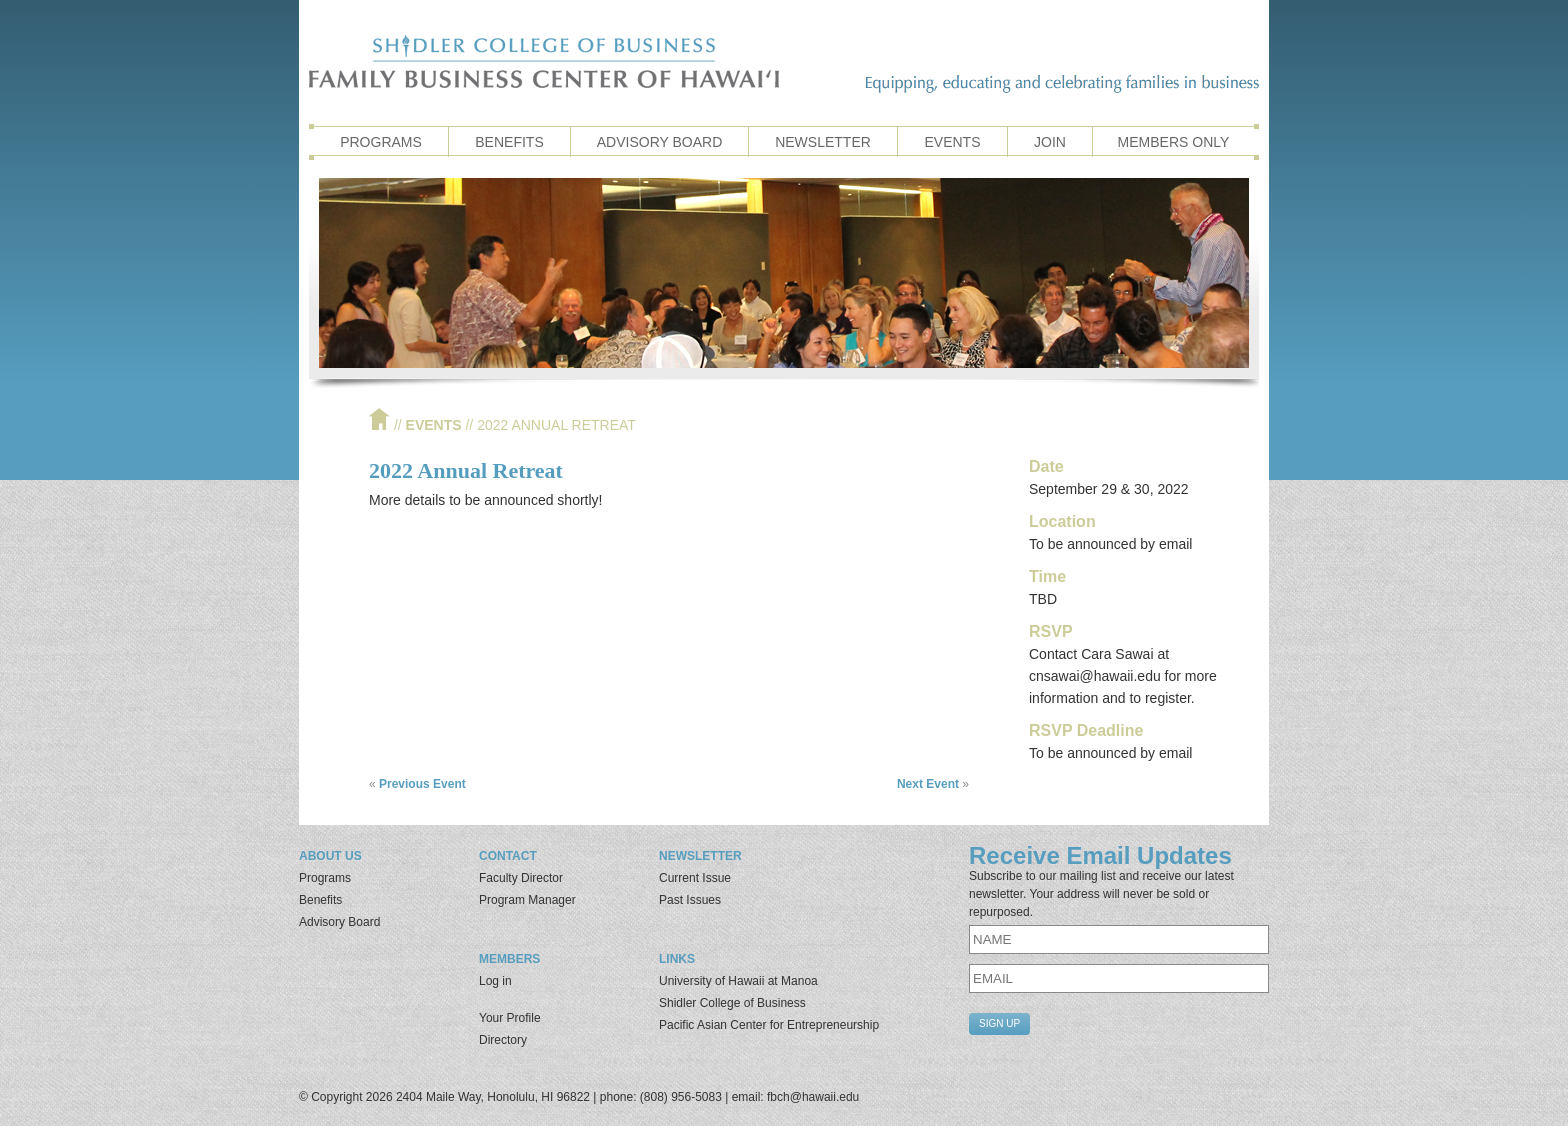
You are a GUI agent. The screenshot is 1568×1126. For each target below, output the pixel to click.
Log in (495, 981)
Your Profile (510, 1018)
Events (952, 142)
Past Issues (690, 900)
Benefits (509, 142)
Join (1050, 142)
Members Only (1174, 142)
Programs (381, 142)
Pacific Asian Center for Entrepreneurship (769, 1025)
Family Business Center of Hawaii (544, 61)
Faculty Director (521, 878)
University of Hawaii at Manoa (738, 981)
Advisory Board (660, 142)
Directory (503, 1040)
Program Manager (527, 900)
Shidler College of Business (732, 1003)
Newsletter (823, 142)
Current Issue (695, 878)
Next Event (928, 784)
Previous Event (422, 784)
